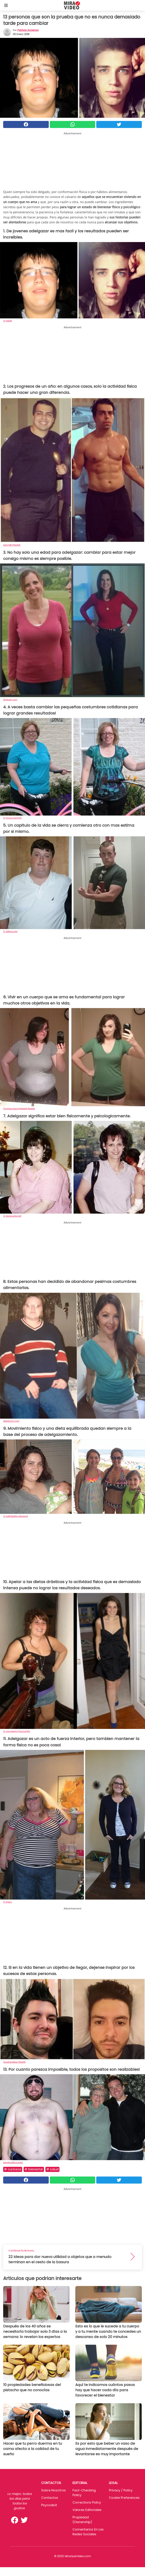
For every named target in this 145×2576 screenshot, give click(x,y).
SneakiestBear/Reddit (14, 2062)
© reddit (7, 320)
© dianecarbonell (12, 1215)
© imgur (7, 1901)
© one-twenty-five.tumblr (16, 1731)
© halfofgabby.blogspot (15, 1516)
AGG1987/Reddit (11, 545)
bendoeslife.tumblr (13, 2162)
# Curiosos (12, 2169)
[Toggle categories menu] (6, 5)
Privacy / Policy (121, 2490)
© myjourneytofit (12, 817)
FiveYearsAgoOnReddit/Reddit (19, 1108)
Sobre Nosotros (53, 2490)
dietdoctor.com (11, 1421)
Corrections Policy (86, 2502)
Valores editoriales (87, 2510)
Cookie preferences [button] (124, 2497)
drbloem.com (10, 699)
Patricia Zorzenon (28, 30)
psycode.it (49, 2505)
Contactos (49, 2497)
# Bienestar (33, 2169)
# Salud (52, 2169)
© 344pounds (10, 931)
